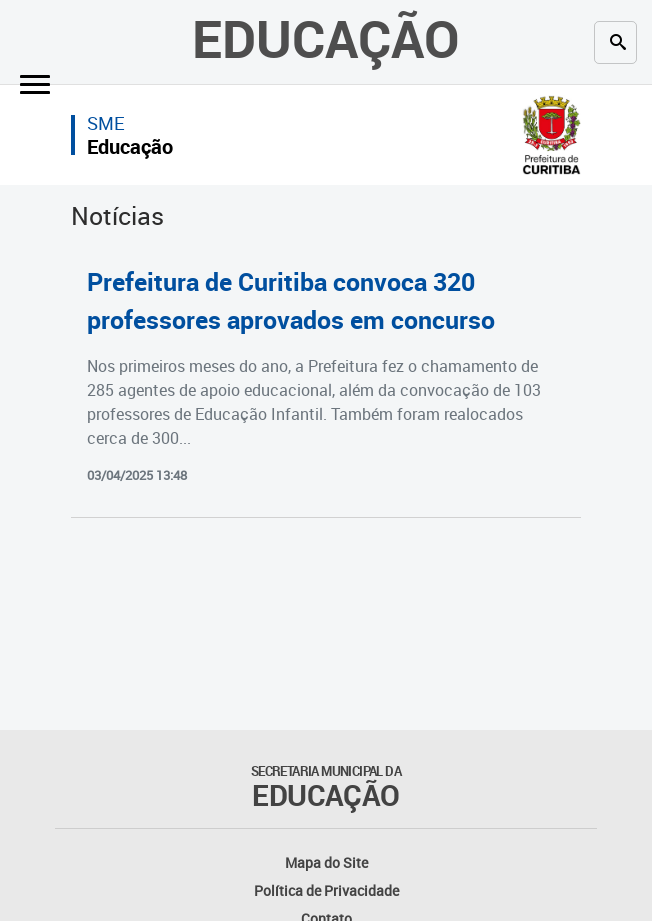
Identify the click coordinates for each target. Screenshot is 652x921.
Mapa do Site (326, 862)
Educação (326, 38)
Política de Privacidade (326, 890)
